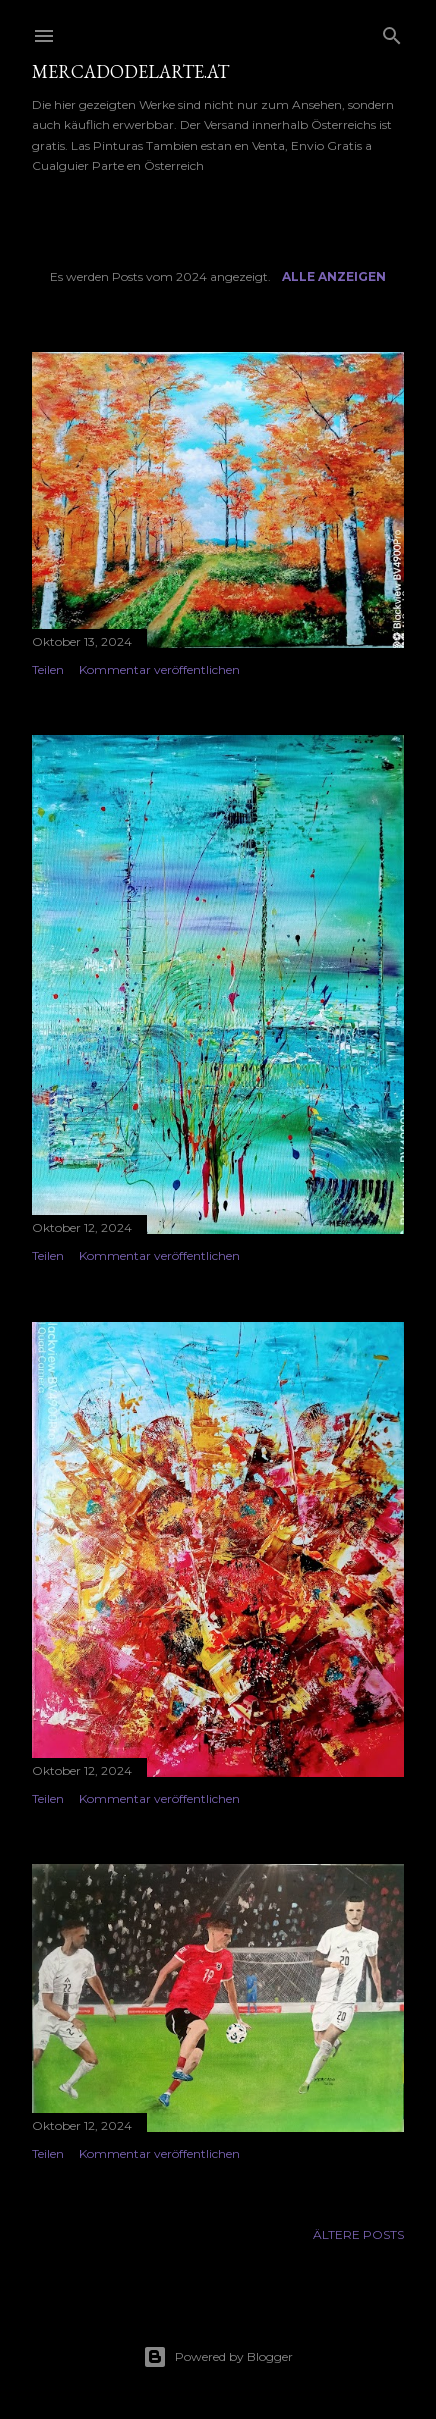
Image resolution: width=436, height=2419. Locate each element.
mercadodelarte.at (130, 71)
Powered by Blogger (218, 2357)
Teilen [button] (48, 669)
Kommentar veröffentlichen (159, 669)
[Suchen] (392, 31)
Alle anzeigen (334, 276)
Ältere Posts (358, 2234)
